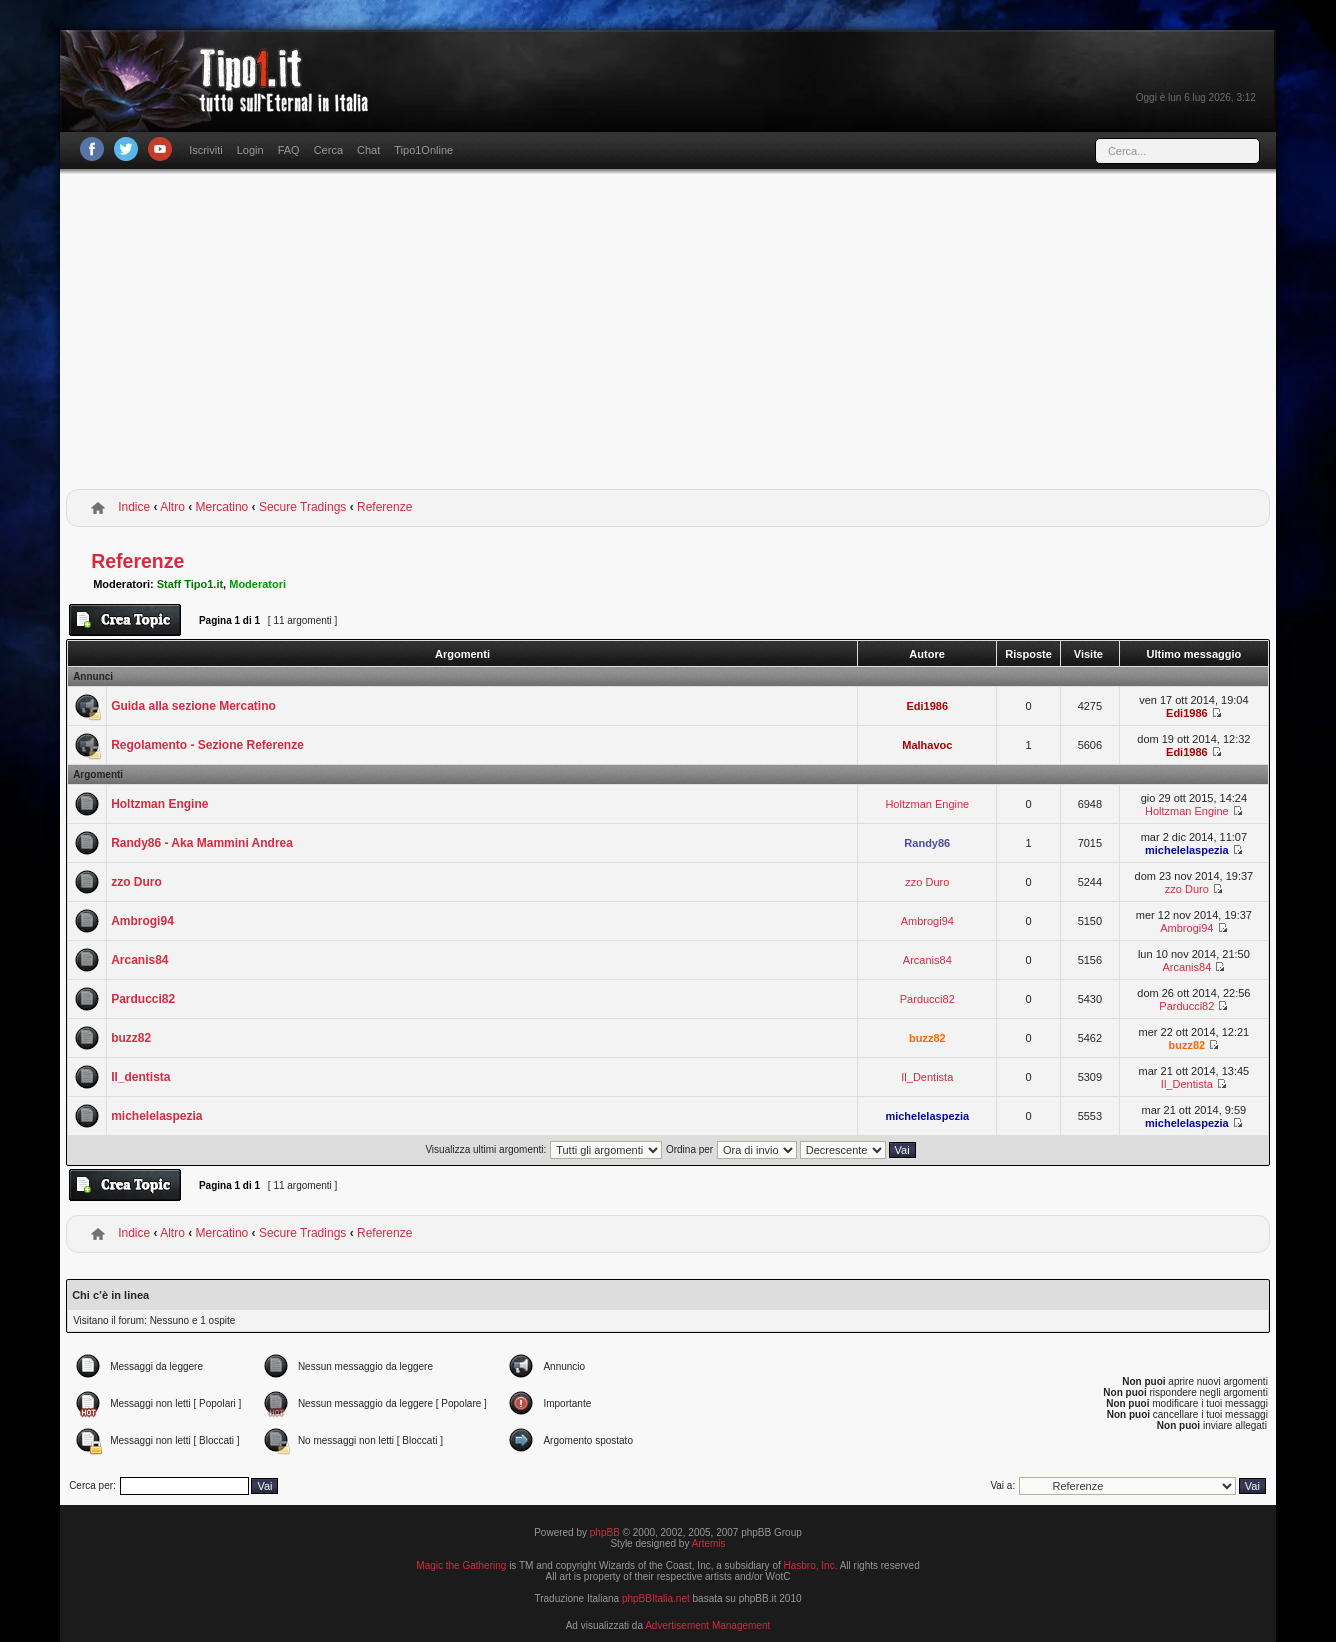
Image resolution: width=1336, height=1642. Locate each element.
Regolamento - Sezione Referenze (207, 745)
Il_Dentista (927, 1077)
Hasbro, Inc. (811, 1565)
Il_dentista (140, 1077)
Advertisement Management (707, 1625)
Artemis (709, 1543)
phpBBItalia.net (656, 1598)
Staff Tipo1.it (190, 584)
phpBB (605, 1532)
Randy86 (927, 843)
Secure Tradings (302, 507)
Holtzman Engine (159, 804)
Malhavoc (927, 745)
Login (250, 150)
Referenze (384, 507)
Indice (134, 507)
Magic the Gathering (461, 1565)
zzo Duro (136, 882)
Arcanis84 (139, 960)
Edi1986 (928, 706)
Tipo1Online (423, 150)
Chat (368, 150)
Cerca (328, 150)
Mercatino (222, 507)
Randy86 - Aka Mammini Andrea (202, 843)
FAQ (289, 150)
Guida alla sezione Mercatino (193, 706)
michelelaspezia (1187, 850)
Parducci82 (143, 999)
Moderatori (257, 584)
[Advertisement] (668, 333)
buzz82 (131, 1038)
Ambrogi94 (142, 921)
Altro (172, 507)
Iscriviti (206, 150)
